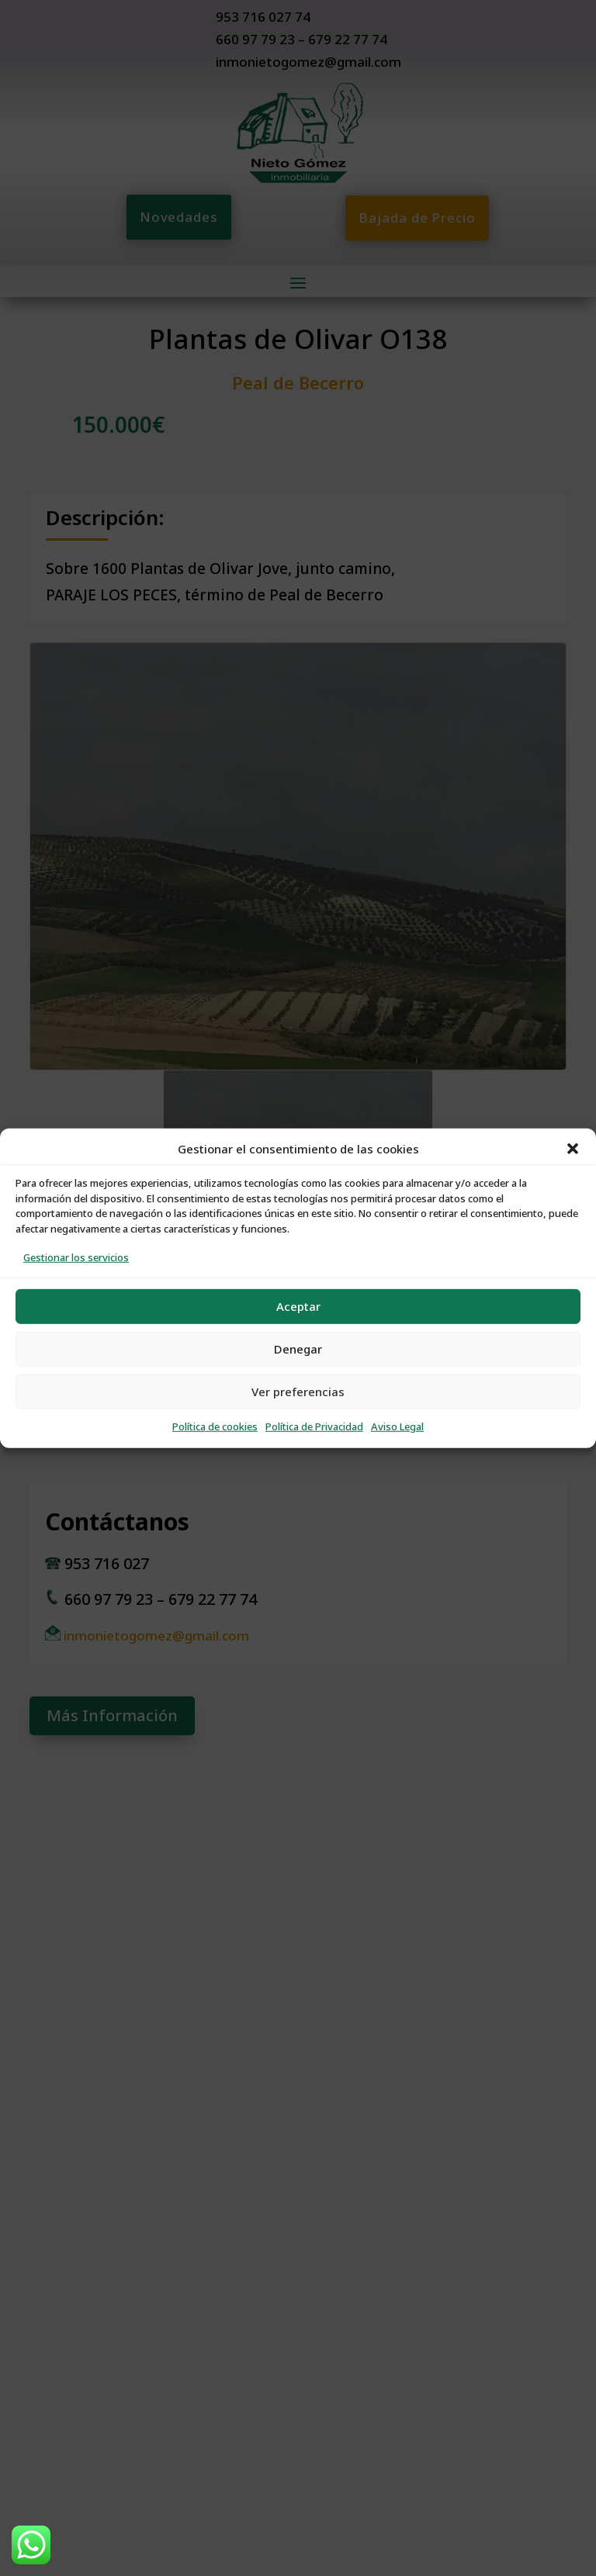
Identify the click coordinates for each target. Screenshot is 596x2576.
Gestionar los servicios (76, 1258)
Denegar (298, 1348)
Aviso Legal (397, 1427)
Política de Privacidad (314, 1427)
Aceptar (298, 1306)
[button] (572, 1149)
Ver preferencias (298, 1391)
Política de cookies (215, 1427)
